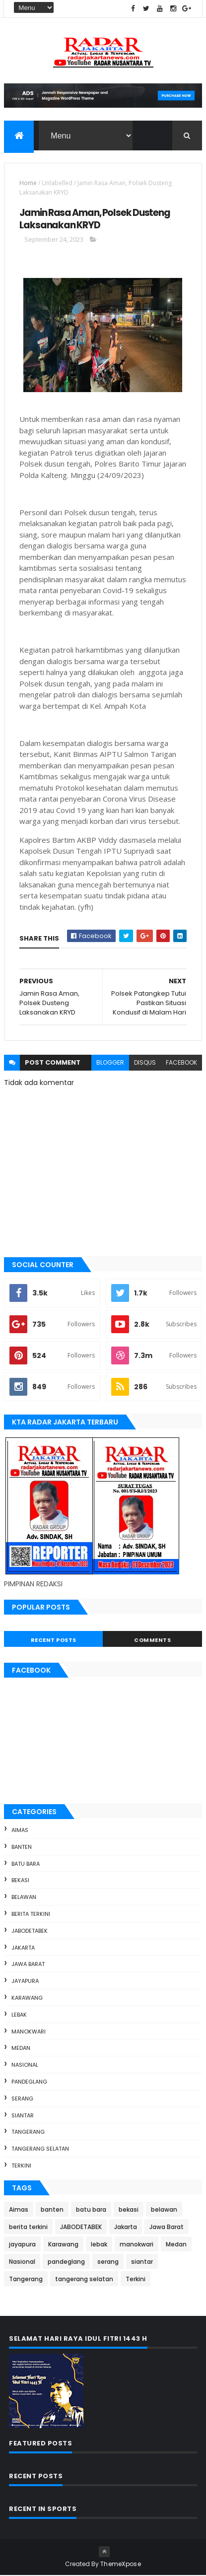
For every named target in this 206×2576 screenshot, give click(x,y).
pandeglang (29, 2082)
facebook (181, 1063)
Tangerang (28, 2132)
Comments (152, 1640)
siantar (22, 2115)
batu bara (25, 1864)
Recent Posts (53, 1640)
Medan (20, 2048)
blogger (110, 1063)
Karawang (27, 1998)
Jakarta (23, 1948)
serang (22, 2099)
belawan (23, 1897)
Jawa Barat (28, 1964)
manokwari (28, 2031)
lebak (19, 2015)
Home (28, 183)
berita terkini (30, 1914)
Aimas (19, 1830)
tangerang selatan (40, 2149)
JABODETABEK (29, 1931)
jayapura (25, 1981)
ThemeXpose (120, 2564)
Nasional (24, 2065)
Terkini (21, 2166)
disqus (145, 1063)
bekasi (20, 1881)
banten (21, 1847)
